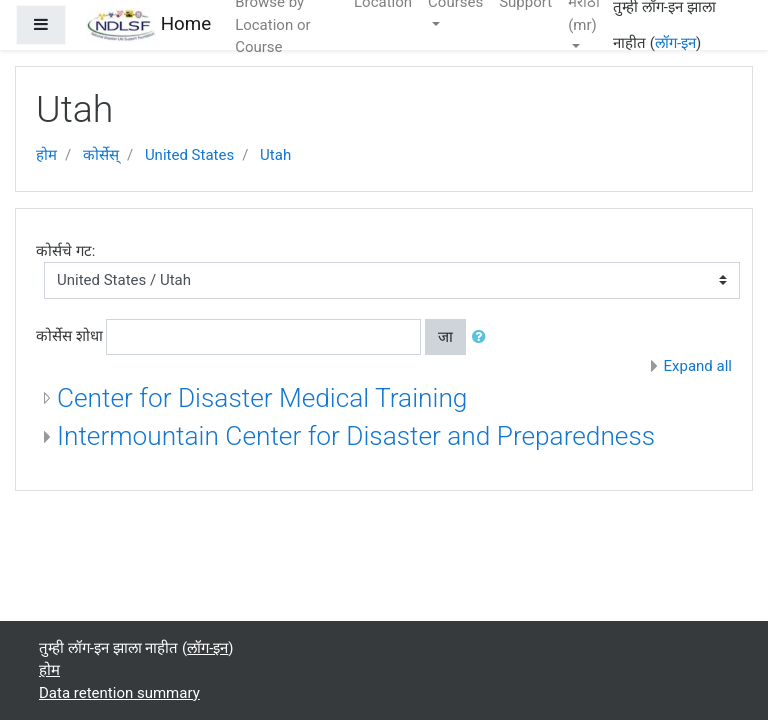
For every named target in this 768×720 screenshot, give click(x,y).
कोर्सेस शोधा (69, 336)
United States (189, 155)
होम (46, 155)
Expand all (698, 366)
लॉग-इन (675, 43)
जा (445, 337)
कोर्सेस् (101, 155)
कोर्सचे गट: (65, 251)
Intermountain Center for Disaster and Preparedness (356, 436)
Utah (275, 155)
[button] (483, 337)
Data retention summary (119, 693)
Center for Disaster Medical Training (262, 398)
